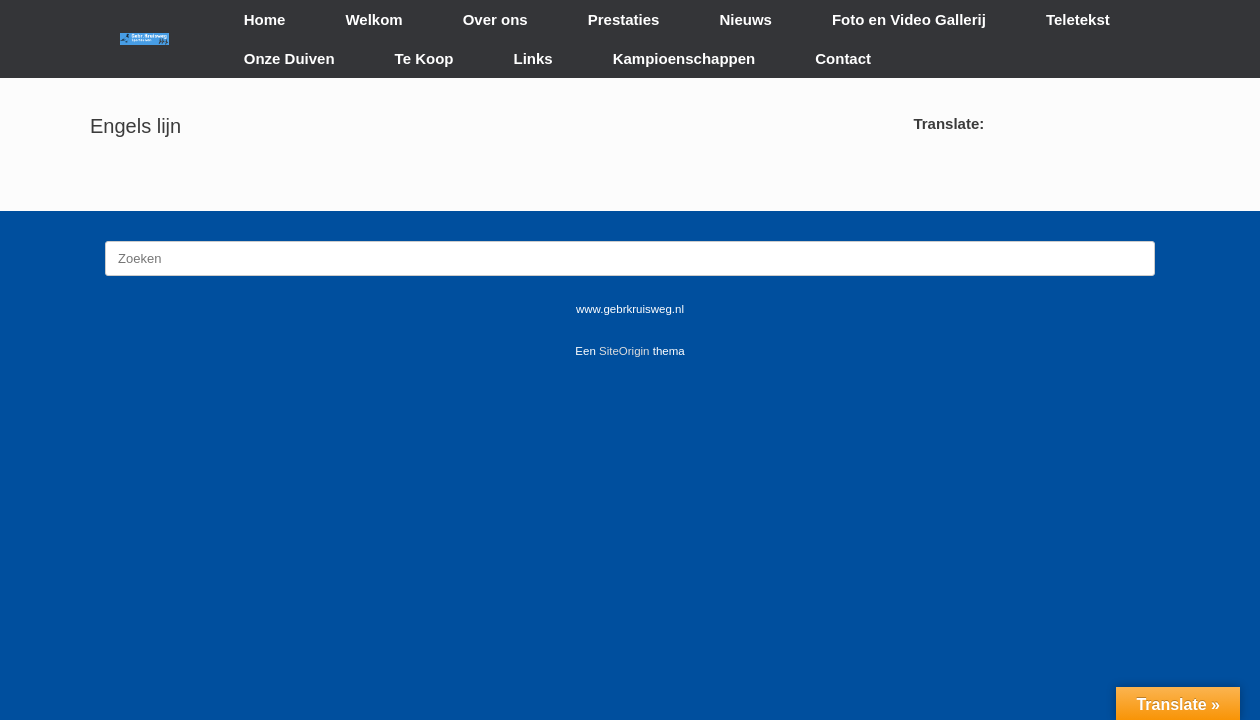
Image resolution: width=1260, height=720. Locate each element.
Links (533, 58)
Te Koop (424, 58)
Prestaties (624, 19)
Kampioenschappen (684, 58)
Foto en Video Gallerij (909, 19)
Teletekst (1078, 19)
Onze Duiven (289, 58)
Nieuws (745, 19)
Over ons (495, 19)
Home (265, 19)
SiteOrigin (624, 351)
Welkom (373, 19)
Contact (843, 58)
